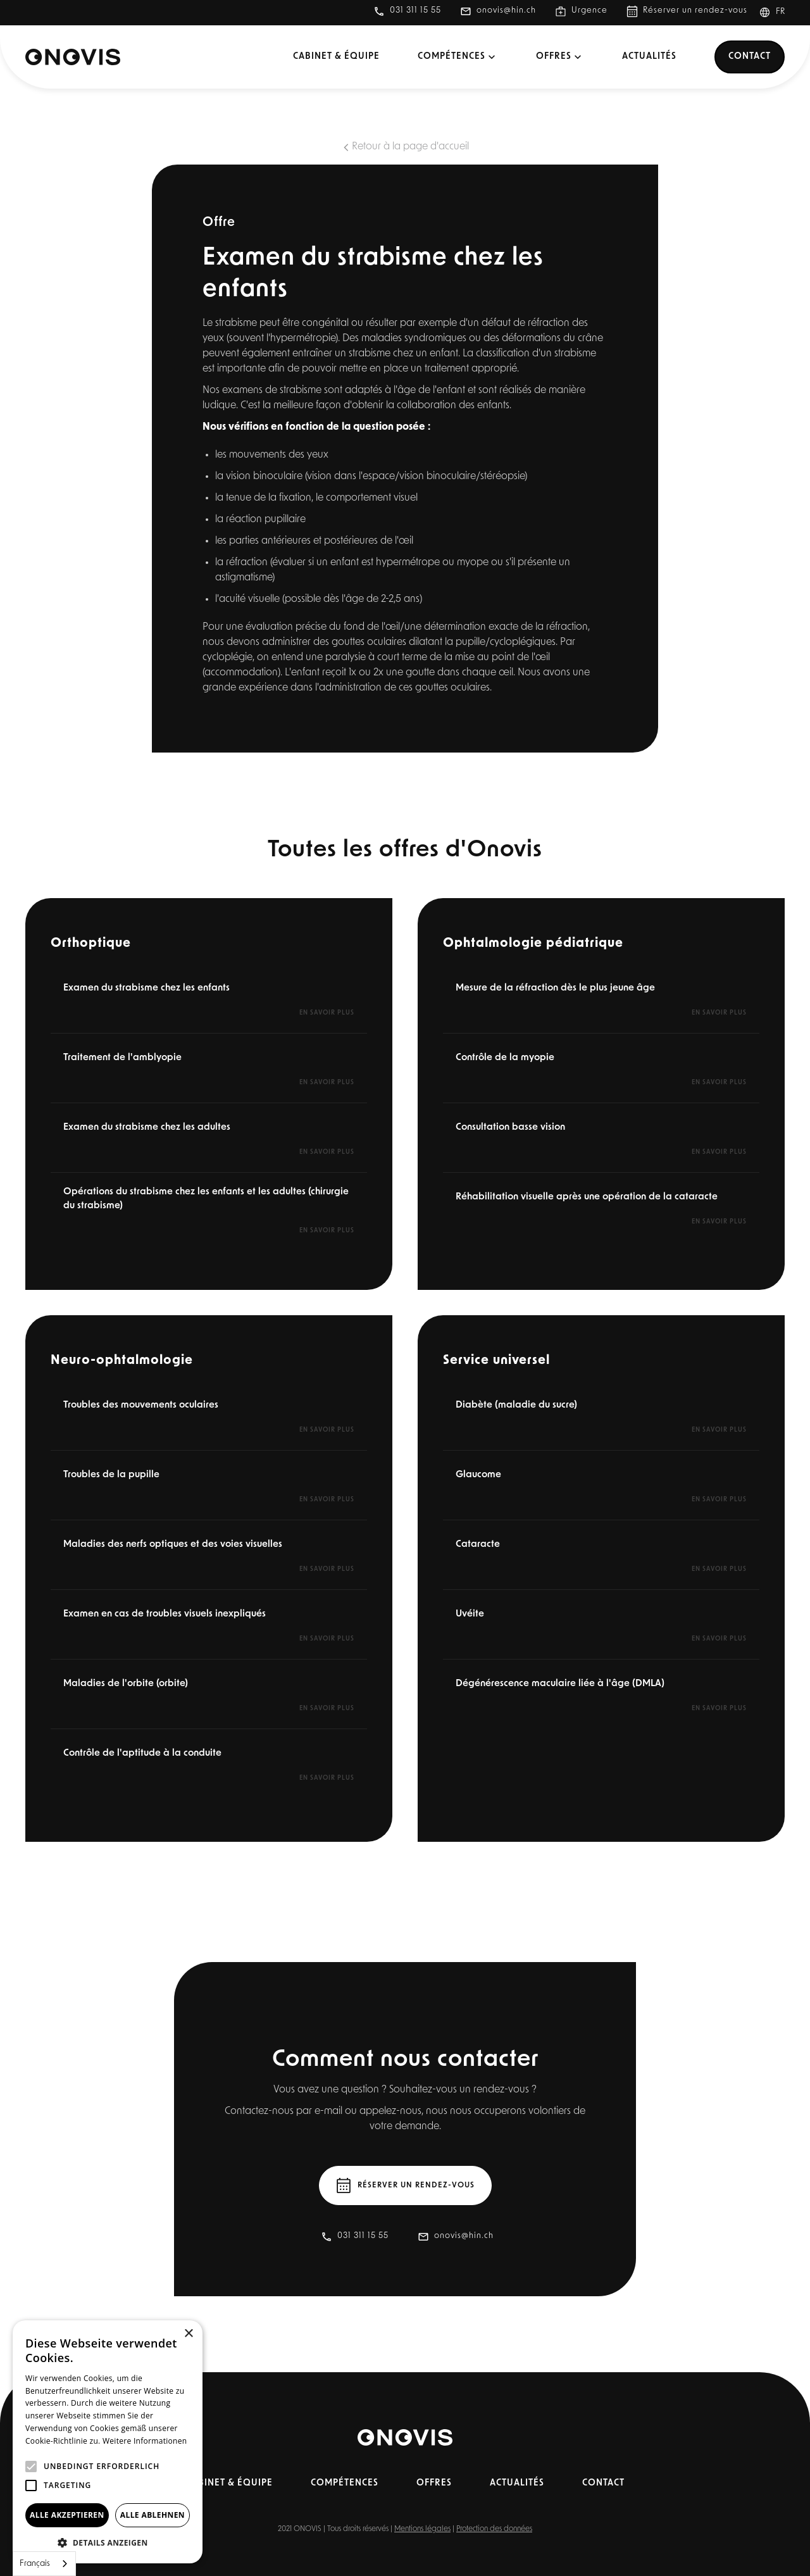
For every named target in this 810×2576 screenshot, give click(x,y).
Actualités (649, 56)
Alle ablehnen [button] (152, 2515)
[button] (777, 13)
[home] (72, 57)
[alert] (107, 2441)
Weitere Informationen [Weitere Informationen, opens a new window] (145, 2440)
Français (35, 2564)
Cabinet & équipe (336, 56)
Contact (749, 56)
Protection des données (494, 2529)
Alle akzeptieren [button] (67, 2515)
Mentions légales (422, 2529)
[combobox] (44, 2563)
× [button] (188, 2334)
